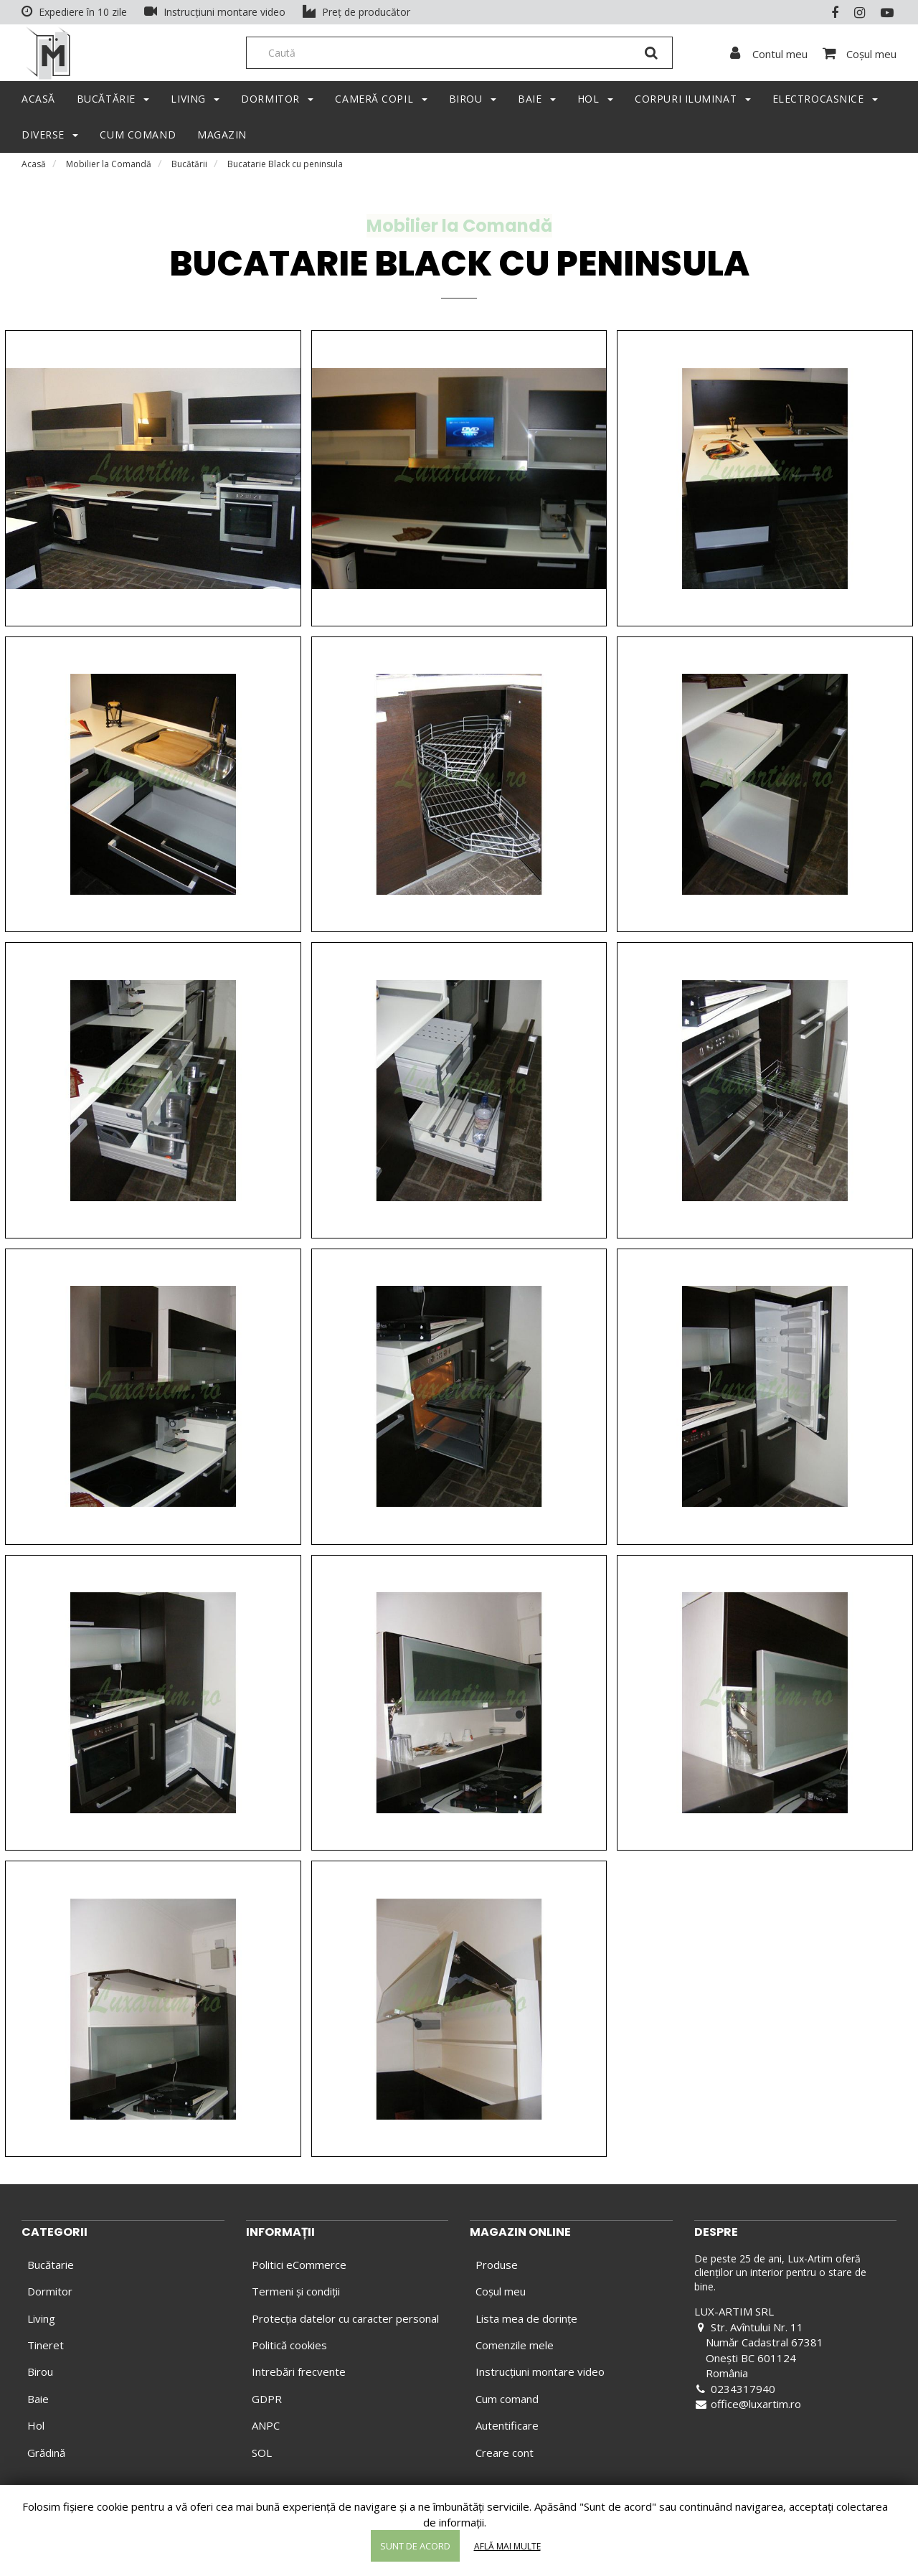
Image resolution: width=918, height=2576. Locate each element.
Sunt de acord (415, 2545)
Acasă (34, 168)
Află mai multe (507, 2546)
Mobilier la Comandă (108, 168)
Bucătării (189, 168)
